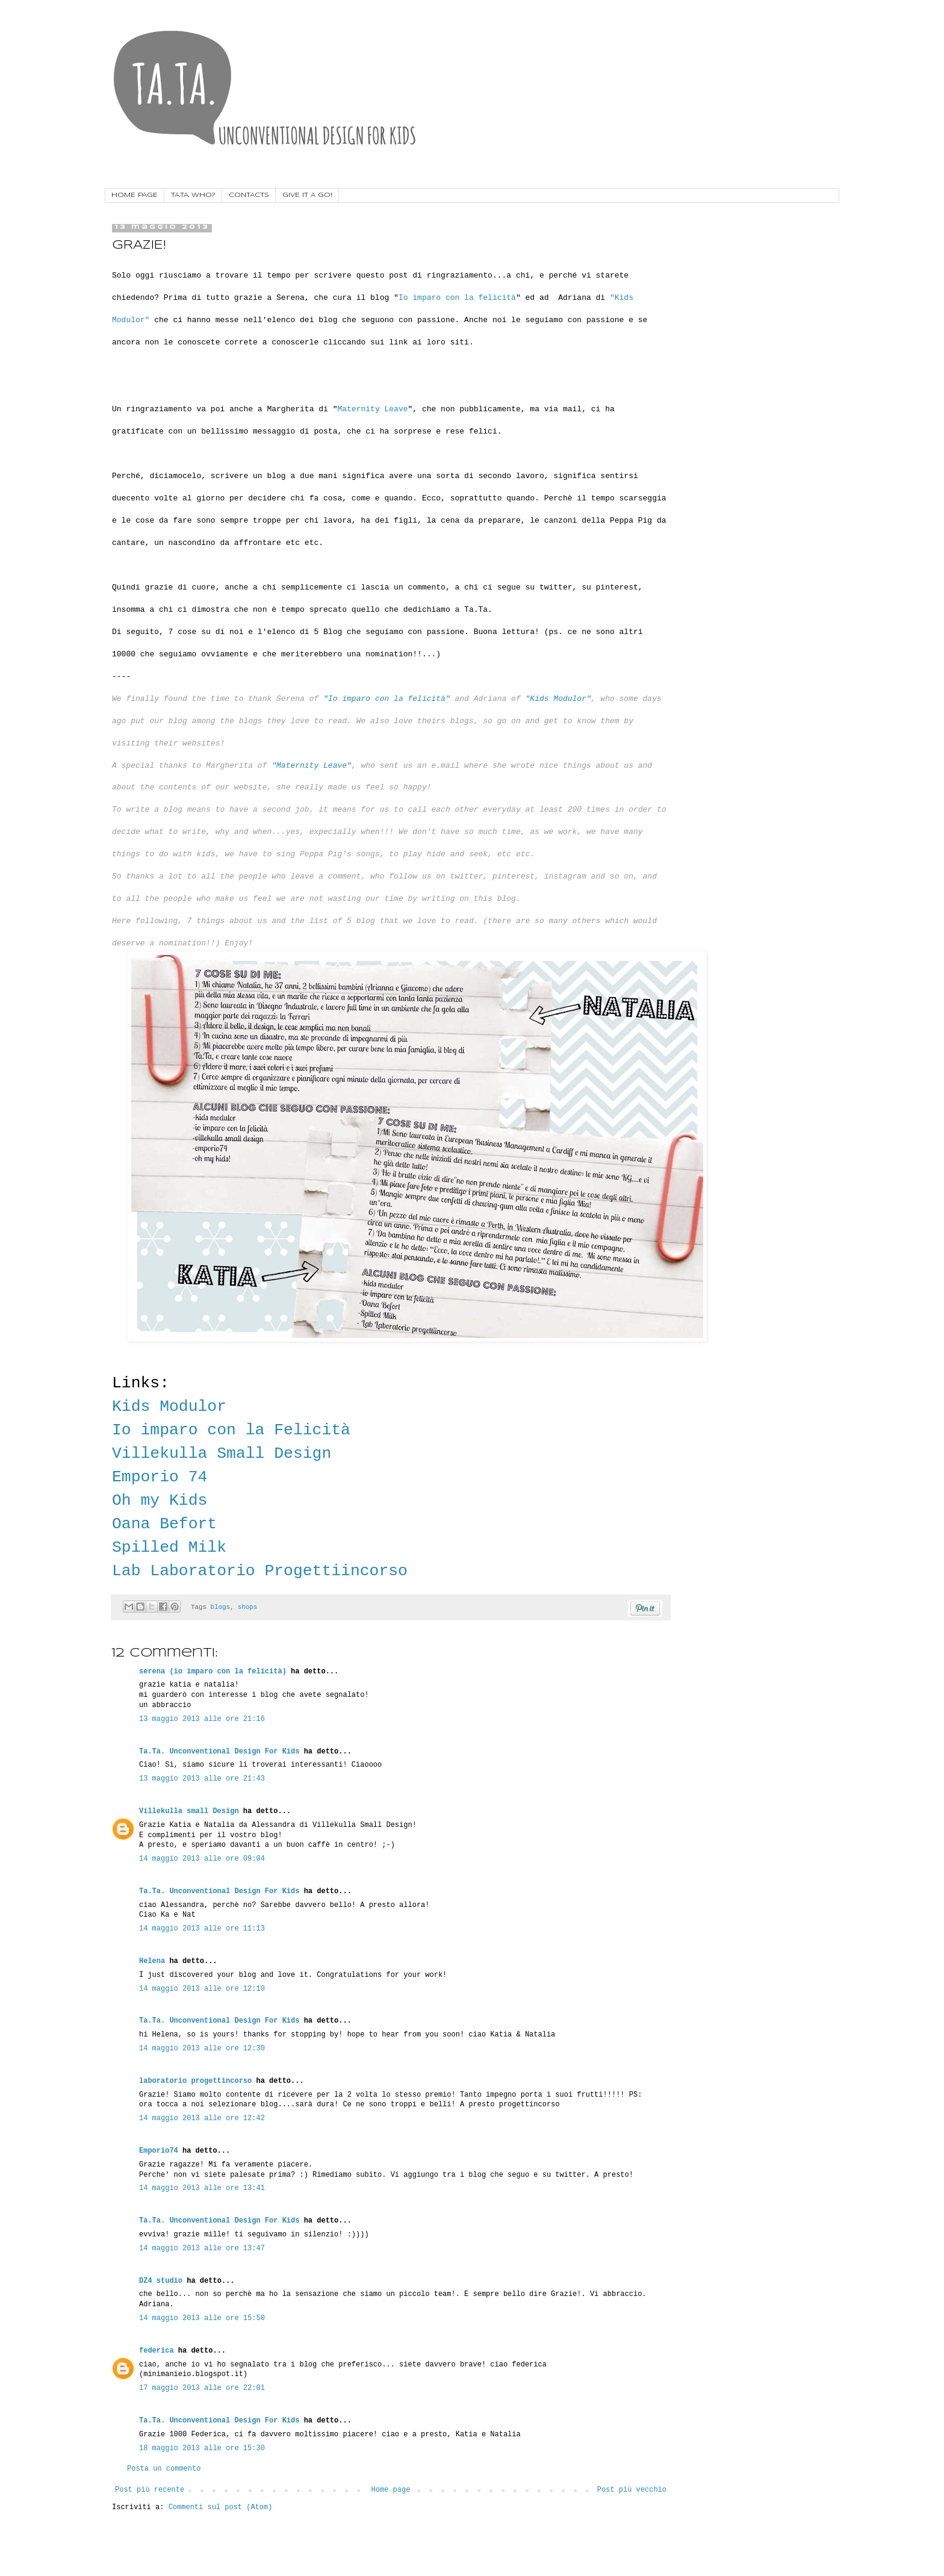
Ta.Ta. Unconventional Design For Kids (219, 1751)
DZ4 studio (160, 2281)
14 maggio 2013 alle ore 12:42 (202, 2118)
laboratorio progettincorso (195, 2081)
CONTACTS (249, 195)
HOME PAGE (134, 195)
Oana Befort (164, 1524)
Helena (152, 1961)
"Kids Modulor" (558, 698)
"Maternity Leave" (312, 765)
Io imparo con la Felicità (231, 1430)
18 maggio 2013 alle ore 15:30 (202, 2448)
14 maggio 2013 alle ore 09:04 (202, 1859)
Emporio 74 (159, 1477)
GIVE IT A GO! (307, 195)
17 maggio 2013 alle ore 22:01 (202, 2388)
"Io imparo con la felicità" (386, 698)
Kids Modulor (174, 1407)
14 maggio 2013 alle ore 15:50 (202, 2318)
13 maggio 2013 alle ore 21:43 (202, 1779)
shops (247, 1607)
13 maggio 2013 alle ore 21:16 (202, 1719)
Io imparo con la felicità (457, 297)
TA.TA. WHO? (193, 195)
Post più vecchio (631, 2490)
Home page (391, 2490)
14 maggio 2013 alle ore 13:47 (202, 2248)
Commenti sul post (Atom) (221, 2507)
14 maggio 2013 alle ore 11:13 (202, 1928)
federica (156, 2351)
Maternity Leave (372, 409)
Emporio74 (158, 2151)
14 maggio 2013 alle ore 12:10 (202, 1989)
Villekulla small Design (189, 1811)
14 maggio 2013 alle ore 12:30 (202, 2048)
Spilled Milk (169, 1547)
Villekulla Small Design (221, 1454)
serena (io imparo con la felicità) (213, 1671)
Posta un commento (163, 2469)
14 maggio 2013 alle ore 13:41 (202, 2188)
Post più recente (149, 2490)
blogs (219, 1607)
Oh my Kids (159, 1501)
